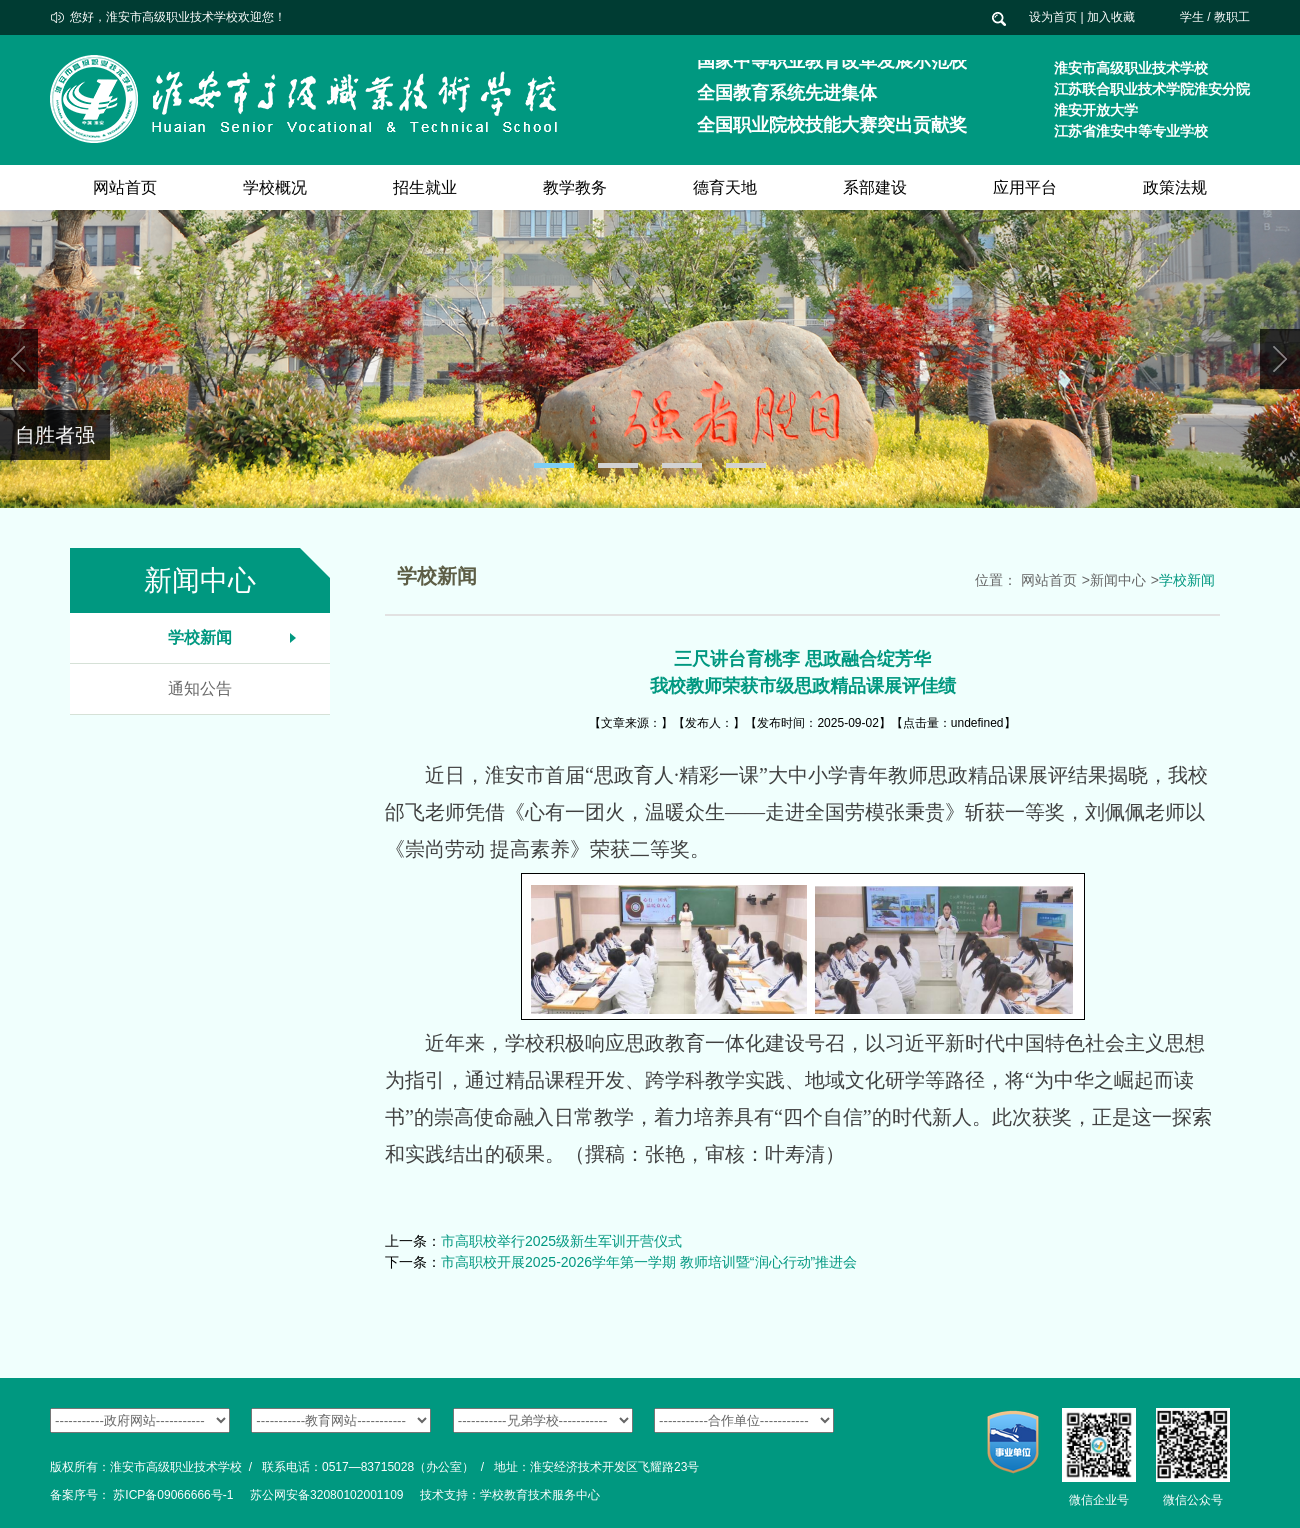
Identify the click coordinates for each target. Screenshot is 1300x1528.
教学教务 (575, 187)
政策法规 (1175, 187)
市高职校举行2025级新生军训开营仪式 (561, 1241)
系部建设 (875, 187)
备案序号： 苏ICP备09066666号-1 (141, 1495)
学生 (1192, 17)
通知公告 (200, 688)
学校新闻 (200, 637)
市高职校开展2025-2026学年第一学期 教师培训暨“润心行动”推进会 (649, 1262)
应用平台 (1025, 187)
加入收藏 (1111, 17)
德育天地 (725, 187)
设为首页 (1053, 17)
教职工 (1232, 17)
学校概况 (275, 187)
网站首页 (125, 187)
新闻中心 (1118, 580)
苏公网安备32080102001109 (326, 1495)
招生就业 (425, 187)
